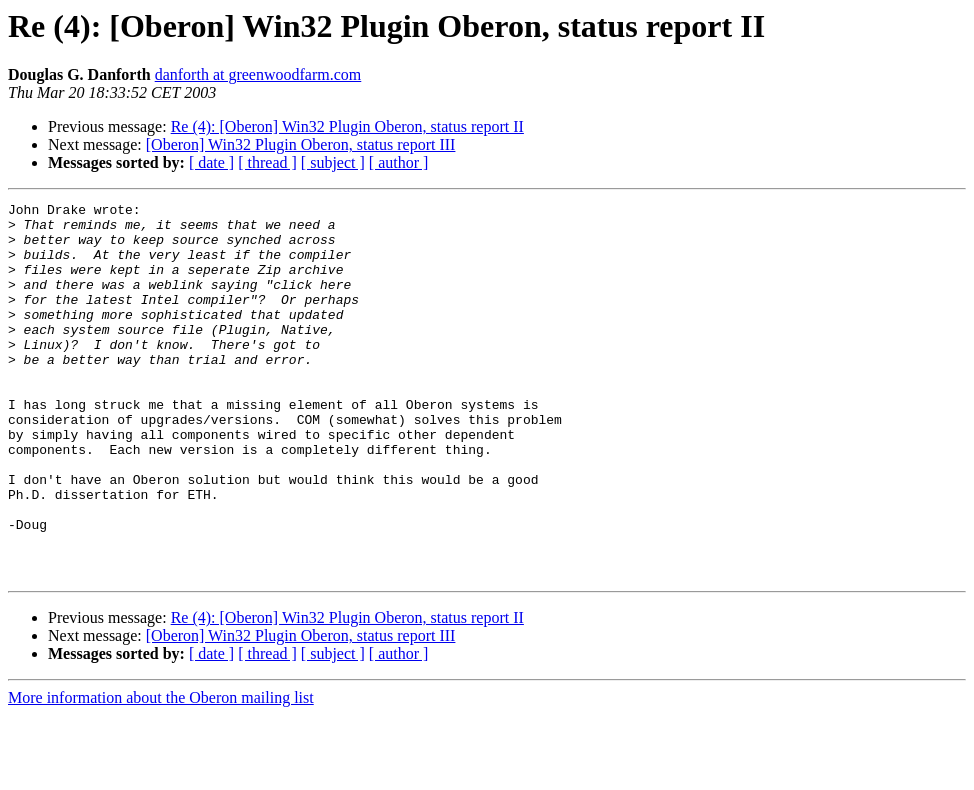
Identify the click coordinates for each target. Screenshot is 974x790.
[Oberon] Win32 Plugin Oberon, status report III (301, 144)
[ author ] (399, 162)
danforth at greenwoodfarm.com (258, 74)
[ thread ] (267, 162)
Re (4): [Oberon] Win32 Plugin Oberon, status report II (347, 126)
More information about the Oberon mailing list (161, 772)
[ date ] (211, 162)
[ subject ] (333, 162)
